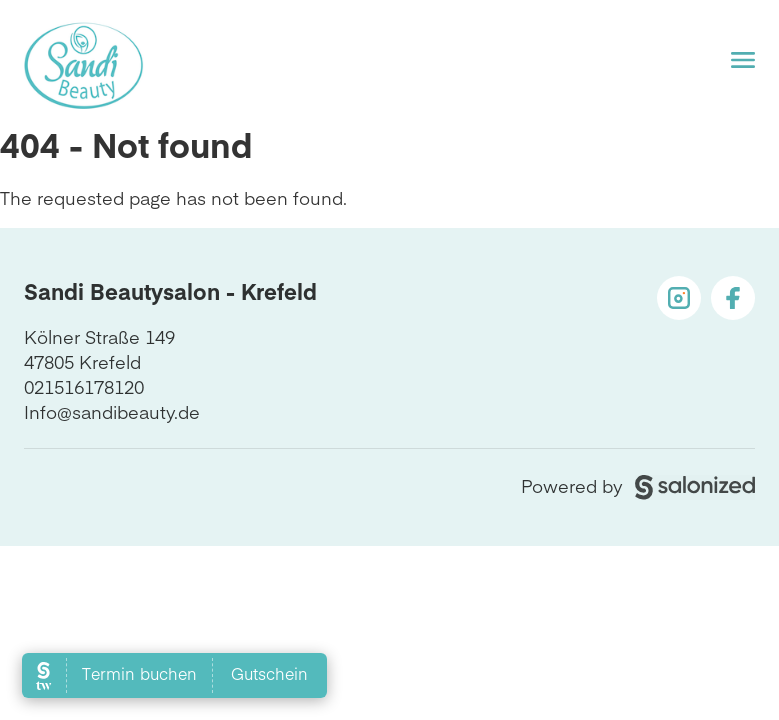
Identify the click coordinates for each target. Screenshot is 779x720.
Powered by (638, 485)
